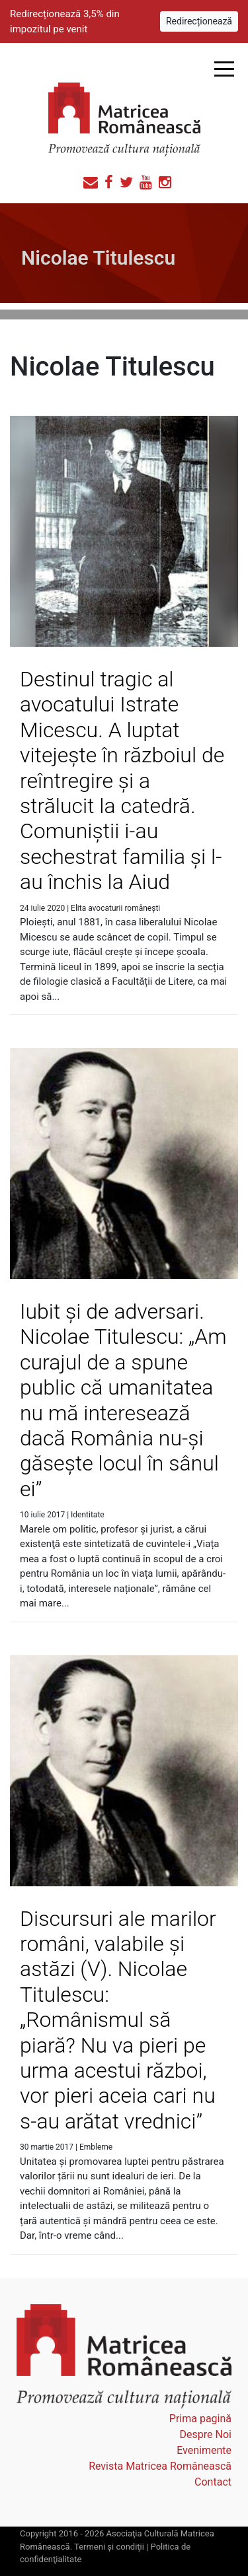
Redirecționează (199, 21)
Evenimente (204, 2450)
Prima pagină (200, 2418)
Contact (212, 2482)
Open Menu (224, 69)
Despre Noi (205, 2434)
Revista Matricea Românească (160, 2466)
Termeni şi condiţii (109, 2547)
